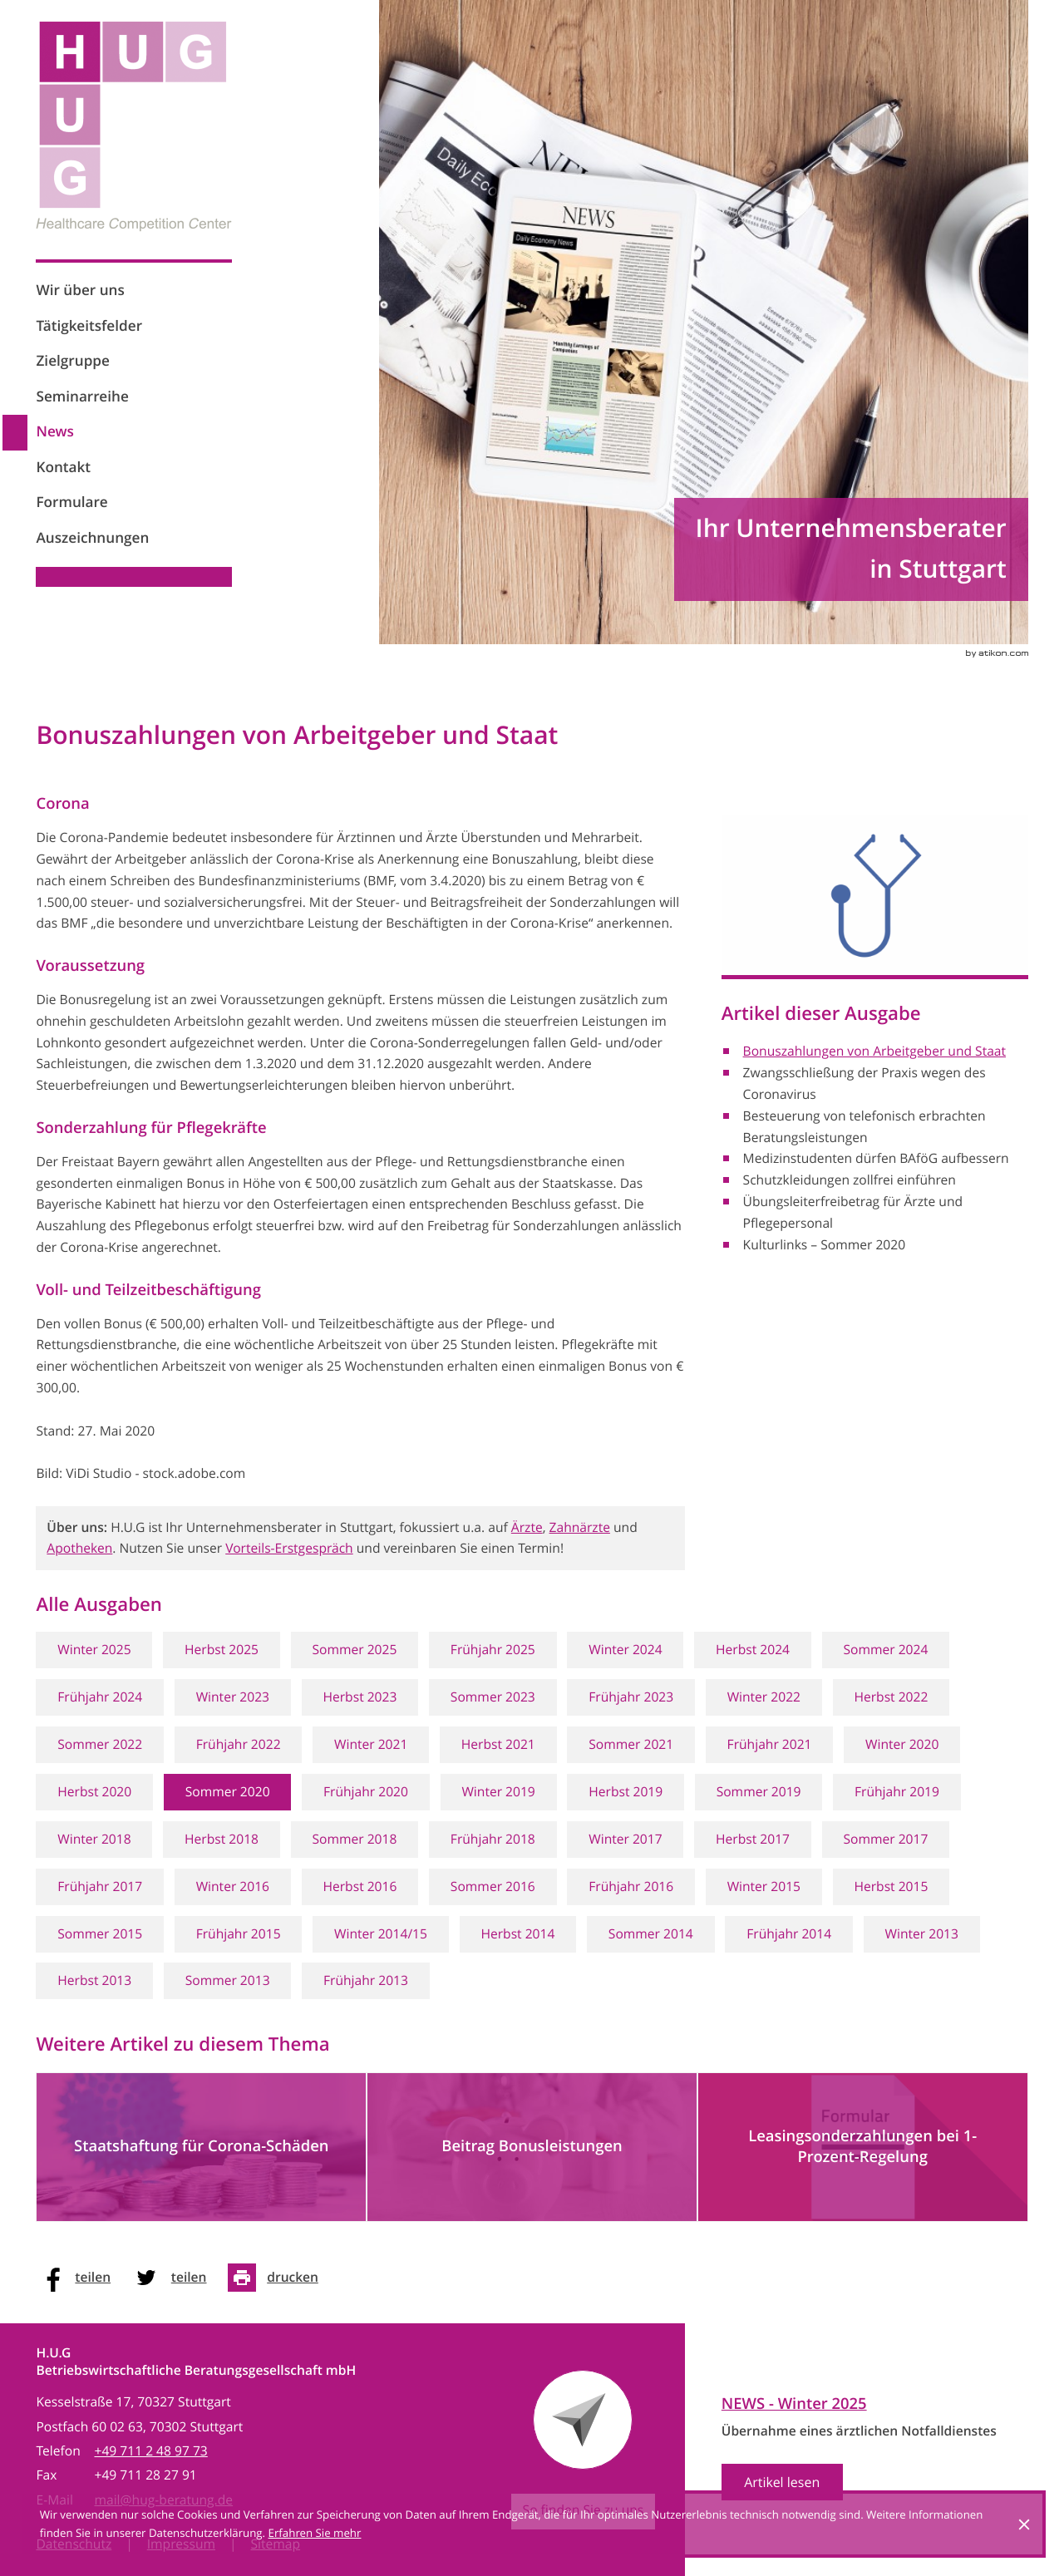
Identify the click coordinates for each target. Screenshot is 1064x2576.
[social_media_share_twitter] (175, 2277)
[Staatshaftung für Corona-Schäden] (201, 2147)
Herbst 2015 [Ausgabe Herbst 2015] (891, 1886)
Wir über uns (80, 290)
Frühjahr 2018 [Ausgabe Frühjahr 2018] (493, 1839)
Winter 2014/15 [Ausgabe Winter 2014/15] (380, 1934)
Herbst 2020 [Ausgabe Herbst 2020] (94, 1791)
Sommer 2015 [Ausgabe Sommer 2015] (99, 1934)
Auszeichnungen (92, 538)
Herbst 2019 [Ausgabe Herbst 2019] (626, 1791)
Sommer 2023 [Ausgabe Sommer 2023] (493, 1697)
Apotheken (79, 1548)
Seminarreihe (82, 396)
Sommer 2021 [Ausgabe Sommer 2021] (631, 1744)
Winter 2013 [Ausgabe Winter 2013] (921, 1934)
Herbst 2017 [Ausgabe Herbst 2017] (753, 1839)
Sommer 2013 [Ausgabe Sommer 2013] (227, 1980)
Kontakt (63, 467)
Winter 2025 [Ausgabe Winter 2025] (94, 1649)
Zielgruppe (73, 361)
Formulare (71, 502)
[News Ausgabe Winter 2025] (859, 2450)
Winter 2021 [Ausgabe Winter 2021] (370, 1744)
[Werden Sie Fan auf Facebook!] (51, 613)
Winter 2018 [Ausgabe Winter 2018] (94, 1839)
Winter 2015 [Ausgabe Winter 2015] (763, 1886)
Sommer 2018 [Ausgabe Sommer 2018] (354, 1839)
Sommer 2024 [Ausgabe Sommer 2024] (885, 1649)
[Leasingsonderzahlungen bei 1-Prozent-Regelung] (862, 2147)
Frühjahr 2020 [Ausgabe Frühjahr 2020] (365, 1791)
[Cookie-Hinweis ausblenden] (1024, 2524)
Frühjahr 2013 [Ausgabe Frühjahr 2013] (365, 1980)
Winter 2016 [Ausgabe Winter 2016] (232, 1886)
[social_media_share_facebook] (78, 2277)
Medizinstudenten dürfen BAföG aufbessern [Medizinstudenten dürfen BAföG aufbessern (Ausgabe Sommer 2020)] (876, 1158)
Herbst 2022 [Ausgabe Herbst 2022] (891, 1697)
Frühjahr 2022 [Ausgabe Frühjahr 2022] (238, 1744)
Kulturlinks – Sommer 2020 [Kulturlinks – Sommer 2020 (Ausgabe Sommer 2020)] (824, 1245)
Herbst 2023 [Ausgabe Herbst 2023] (360, 1697)
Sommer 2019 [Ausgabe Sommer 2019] (759, 1791)
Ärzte (527, 1527)
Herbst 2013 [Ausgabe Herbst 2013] (94, 1980)
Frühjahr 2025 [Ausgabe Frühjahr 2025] (493, 1649)
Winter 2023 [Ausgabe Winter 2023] (232, 1697)
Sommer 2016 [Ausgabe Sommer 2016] (493, 1886)
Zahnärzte (579, 1527)
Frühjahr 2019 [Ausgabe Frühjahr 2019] (897, 1791)
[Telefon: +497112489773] (150, 2451)
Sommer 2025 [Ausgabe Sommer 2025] (354, 1649)
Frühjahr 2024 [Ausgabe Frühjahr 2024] (99, 1697)
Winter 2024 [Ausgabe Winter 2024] (625, 1649)
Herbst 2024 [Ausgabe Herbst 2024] (753, 1649)
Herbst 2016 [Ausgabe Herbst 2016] (360, 1886)
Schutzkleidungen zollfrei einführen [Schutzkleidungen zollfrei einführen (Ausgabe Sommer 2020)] (849, 1180)
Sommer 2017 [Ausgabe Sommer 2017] (885, 1839)
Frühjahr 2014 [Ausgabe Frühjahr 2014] (788, 1934)
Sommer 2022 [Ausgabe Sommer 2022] (99, 1744)
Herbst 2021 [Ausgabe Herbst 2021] (498, 1744)
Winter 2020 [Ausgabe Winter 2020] (901, 1744)
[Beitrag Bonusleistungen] (532, 2147)
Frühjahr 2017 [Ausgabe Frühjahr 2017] (99, 1886)
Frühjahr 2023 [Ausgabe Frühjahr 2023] (631, 1697)
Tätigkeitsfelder (89, 326)
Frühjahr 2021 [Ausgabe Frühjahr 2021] (769, 1744)
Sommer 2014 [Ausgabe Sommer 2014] (650, 1934)
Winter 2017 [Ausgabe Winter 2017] (625, 1839)
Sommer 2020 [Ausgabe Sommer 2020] (227, 1791)
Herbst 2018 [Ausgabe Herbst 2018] (222, 1839)
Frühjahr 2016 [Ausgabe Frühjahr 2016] (631, 1886)
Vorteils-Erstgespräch (289, 1548)
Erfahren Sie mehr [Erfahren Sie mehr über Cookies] (315, 2532)
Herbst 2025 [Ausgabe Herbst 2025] (222, 1649)
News (54, 431)
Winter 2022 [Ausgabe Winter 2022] (763, 1697)
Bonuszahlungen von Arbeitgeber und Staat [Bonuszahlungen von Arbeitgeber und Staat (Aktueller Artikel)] (874, 1051)
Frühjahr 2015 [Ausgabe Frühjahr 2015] (238, 1934)
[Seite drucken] (278, 2277)
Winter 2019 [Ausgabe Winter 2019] (497, 1791)
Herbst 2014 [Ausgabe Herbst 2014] (517, 1934)
